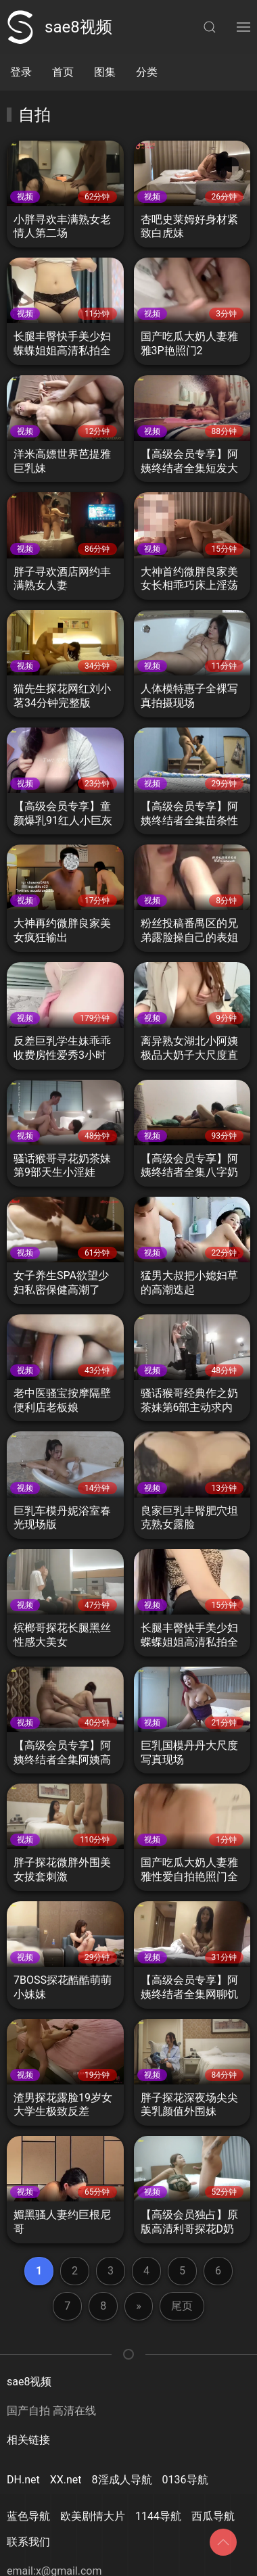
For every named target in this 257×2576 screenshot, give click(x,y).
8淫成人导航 (122, 2479)
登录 (21, 72)
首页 (63, 72)
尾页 (182, 2305)
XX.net (66, 2479)
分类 (147, 72)
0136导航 (185, 2479)
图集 (105, 72)
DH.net (23, 2479)
